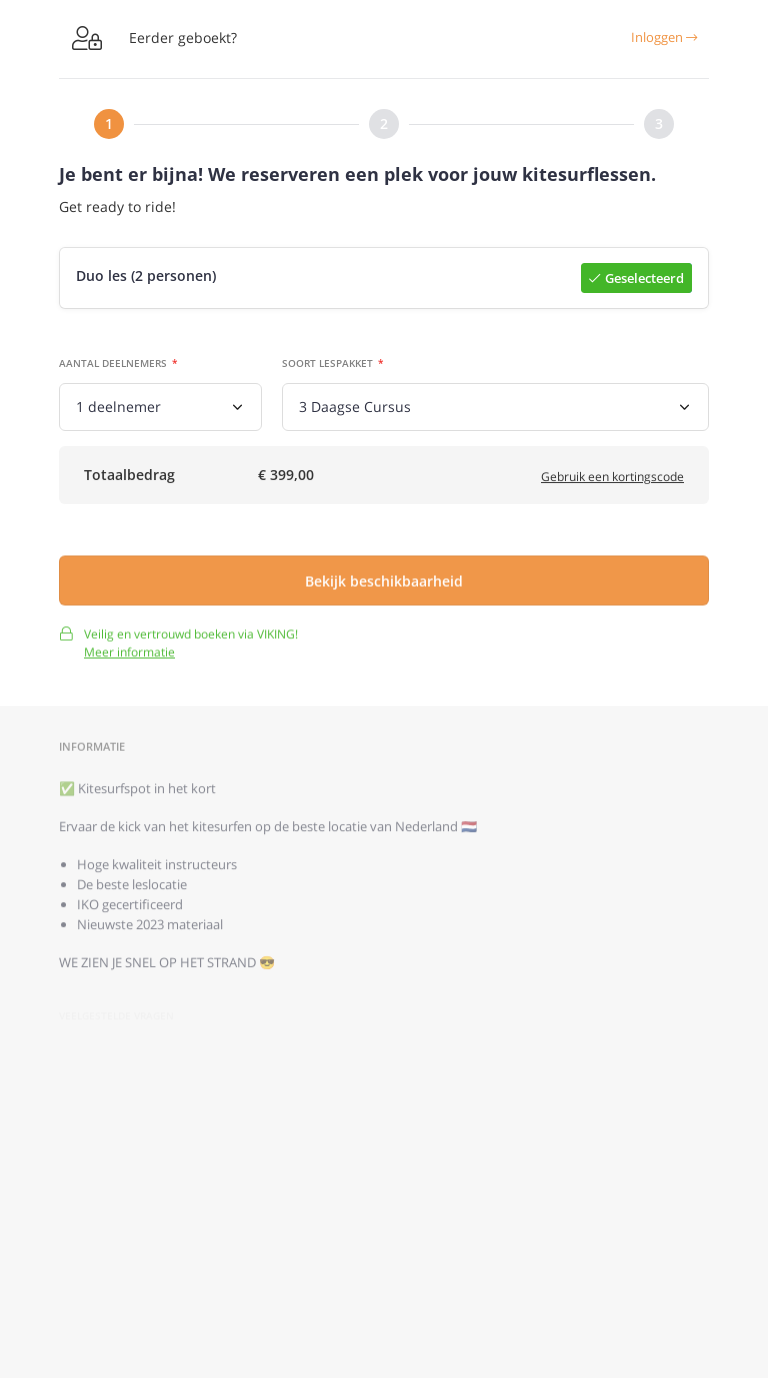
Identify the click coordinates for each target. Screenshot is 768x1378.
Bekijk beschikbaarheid (384, 588)
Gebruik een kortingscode (612, 480)
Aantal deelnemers (113, 365)
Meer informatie (129, 660)
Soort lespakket (327, 365)
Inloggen (664, 37)
